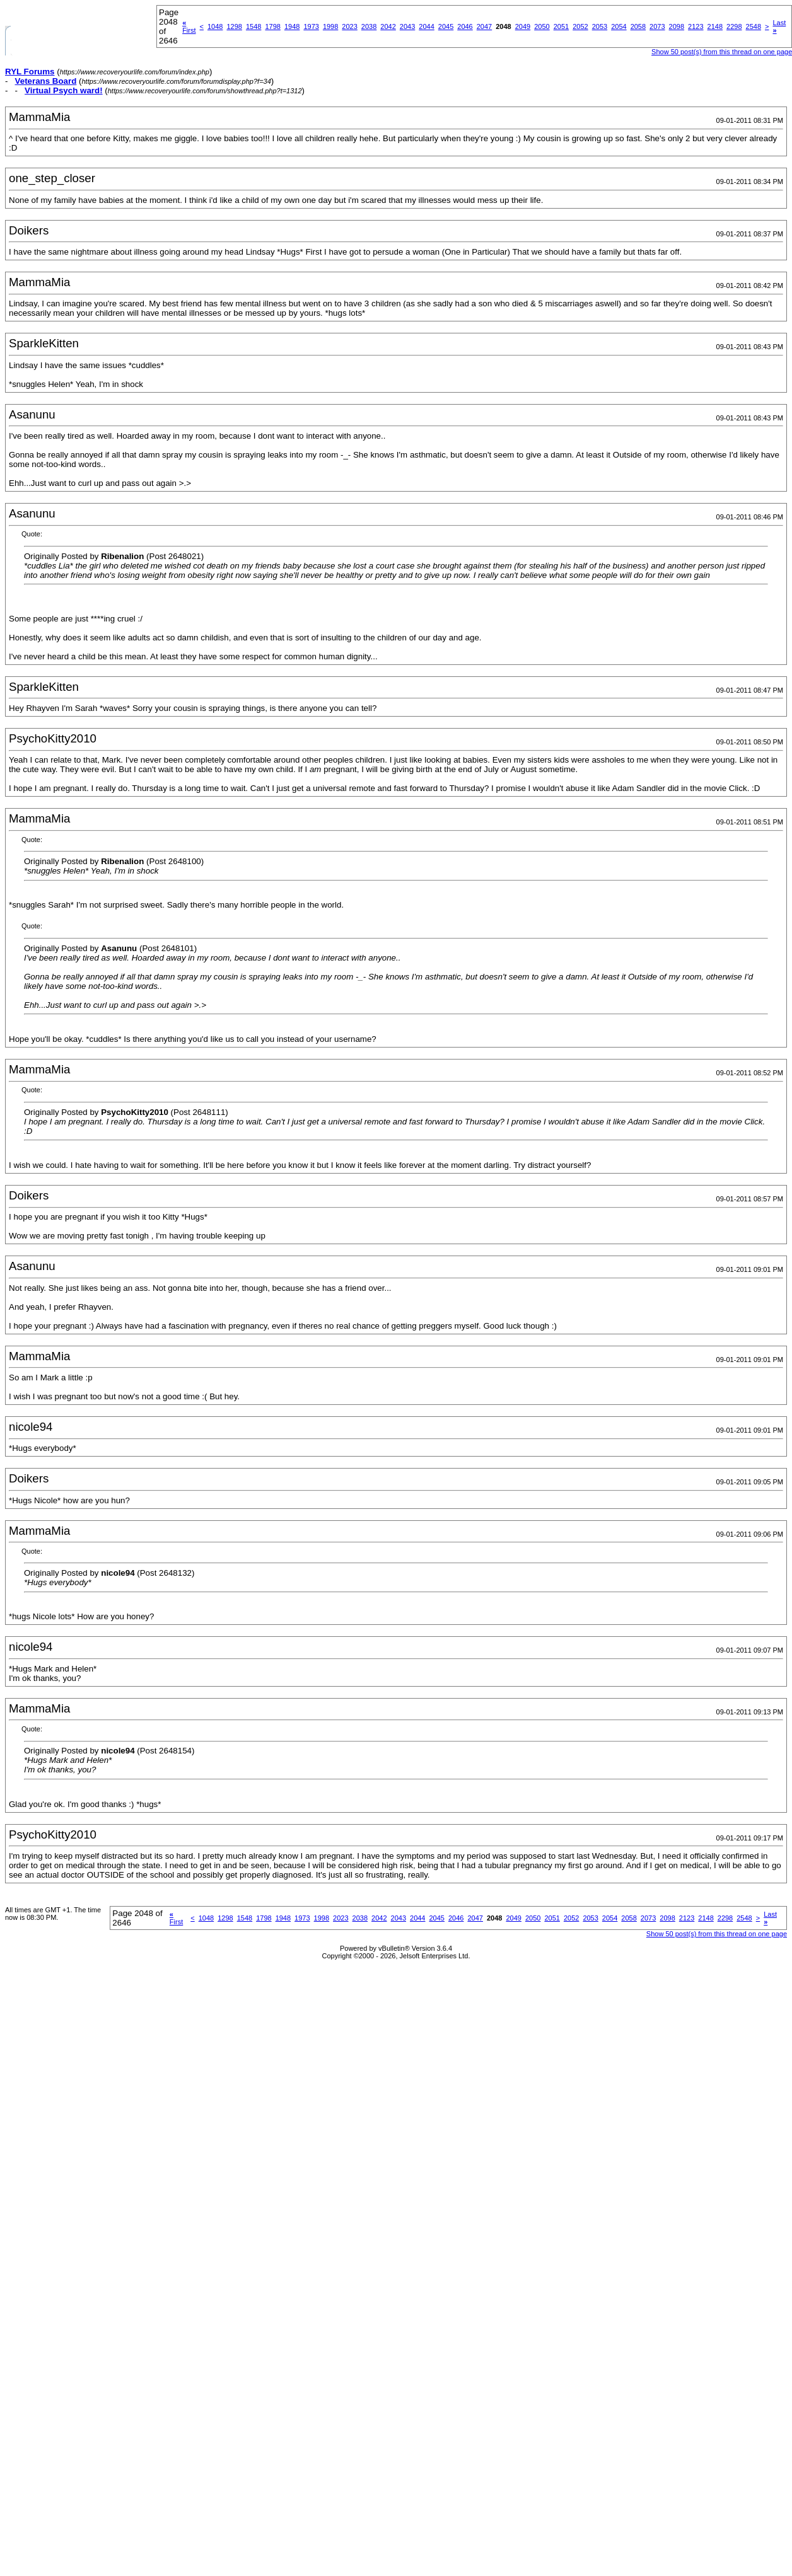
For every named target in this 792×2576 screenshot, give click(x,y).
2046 (464, 26)
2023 (349, 26)
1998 (330, 26)
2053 (599, 26)
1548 (253, 26)
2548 (753, 26)
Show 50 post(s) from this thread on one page (716, 1934)
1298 (234, 26)
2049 (522, 26)
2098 (676, 26)
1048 (215, 26)
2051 (561, 26)
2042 (387, 26)
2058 (638, 26)
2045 (445, 26)
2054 (618, 26)
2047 (484, 26)
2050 (541, 26)
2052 (580, 26)
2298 (734, 26)
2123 (695, 26)
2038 (368, 26)
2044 (426, 26)
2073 (657, 26)
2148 (715, 26)
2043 (407, 26)
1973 (310, 26)
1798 (272, 26)
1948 (292, 26)
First (188, 26)
